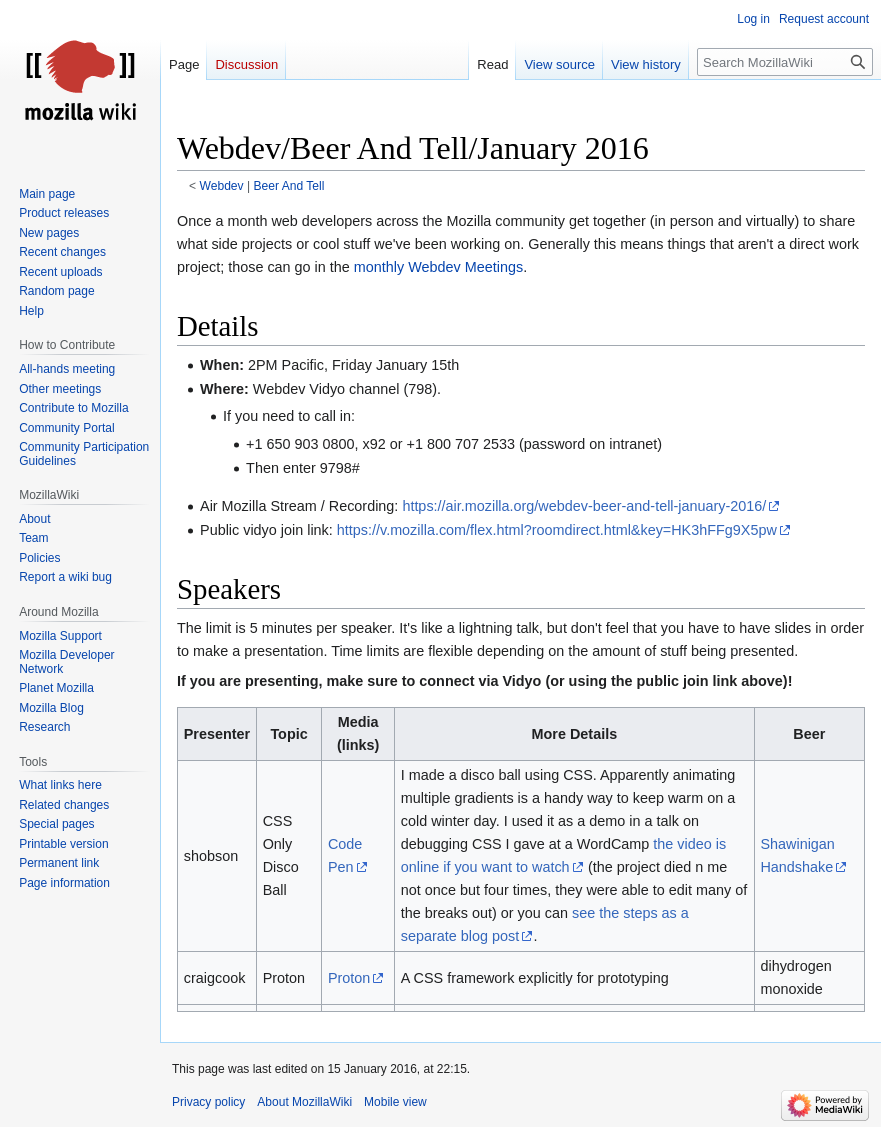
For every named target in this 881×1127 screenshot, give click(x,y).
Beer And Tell (288, 186)
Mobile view (395, 1102)
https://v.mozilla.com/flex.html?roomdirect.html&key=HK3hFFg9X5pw (557, 530)
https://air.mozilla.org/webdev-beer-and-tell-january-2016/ (584, 506)
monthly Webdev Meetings (438, 267)
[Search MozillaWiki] (785, 62)
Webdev (222, 186)
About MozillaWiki (304, 1102)
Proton (349, 978)
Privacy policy (208, 1102)
